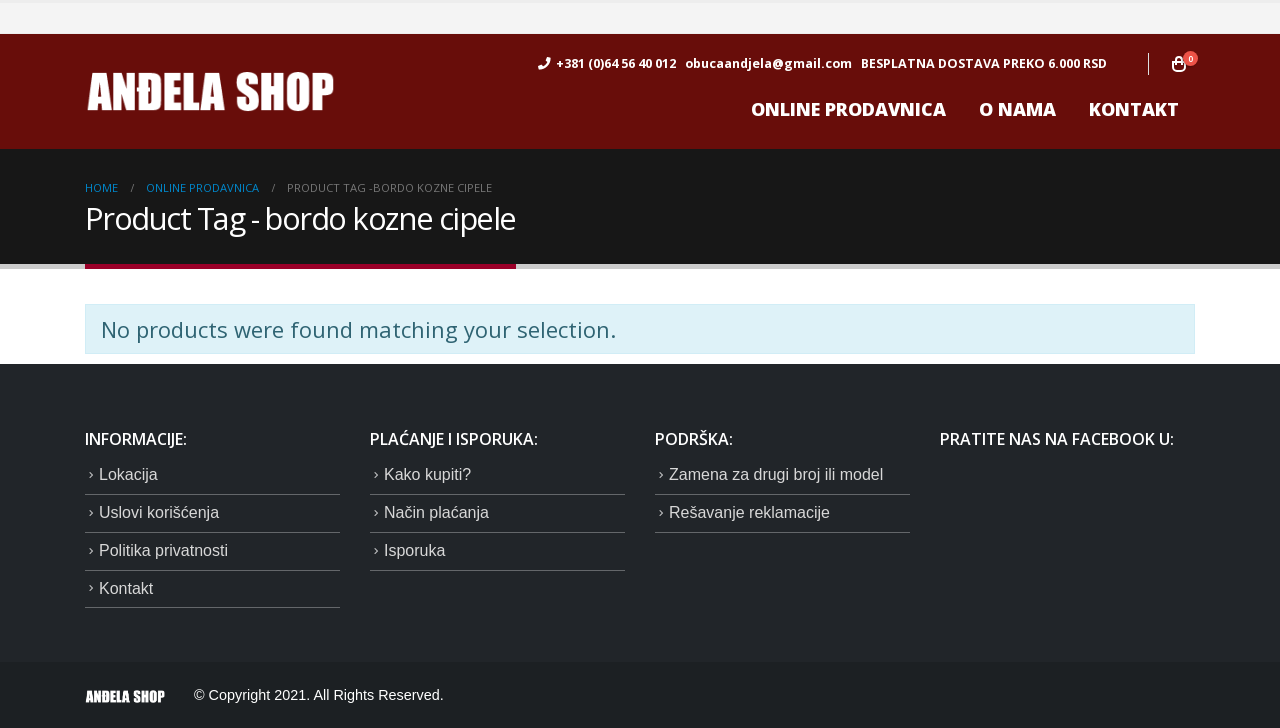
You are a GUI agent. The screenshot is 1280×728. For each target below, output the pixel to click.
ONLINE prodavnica (848, 109)
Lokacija (128, 474)
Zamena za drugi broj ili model (776, 474)
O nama (1017, 109)
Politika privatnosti (163, 550)
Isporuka (414, 550)
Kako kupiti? (427, 474)
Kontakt (1134, 109)
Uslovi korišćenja (159, 512)
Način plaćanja (436, 512)
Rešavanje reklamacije (749, 512)
